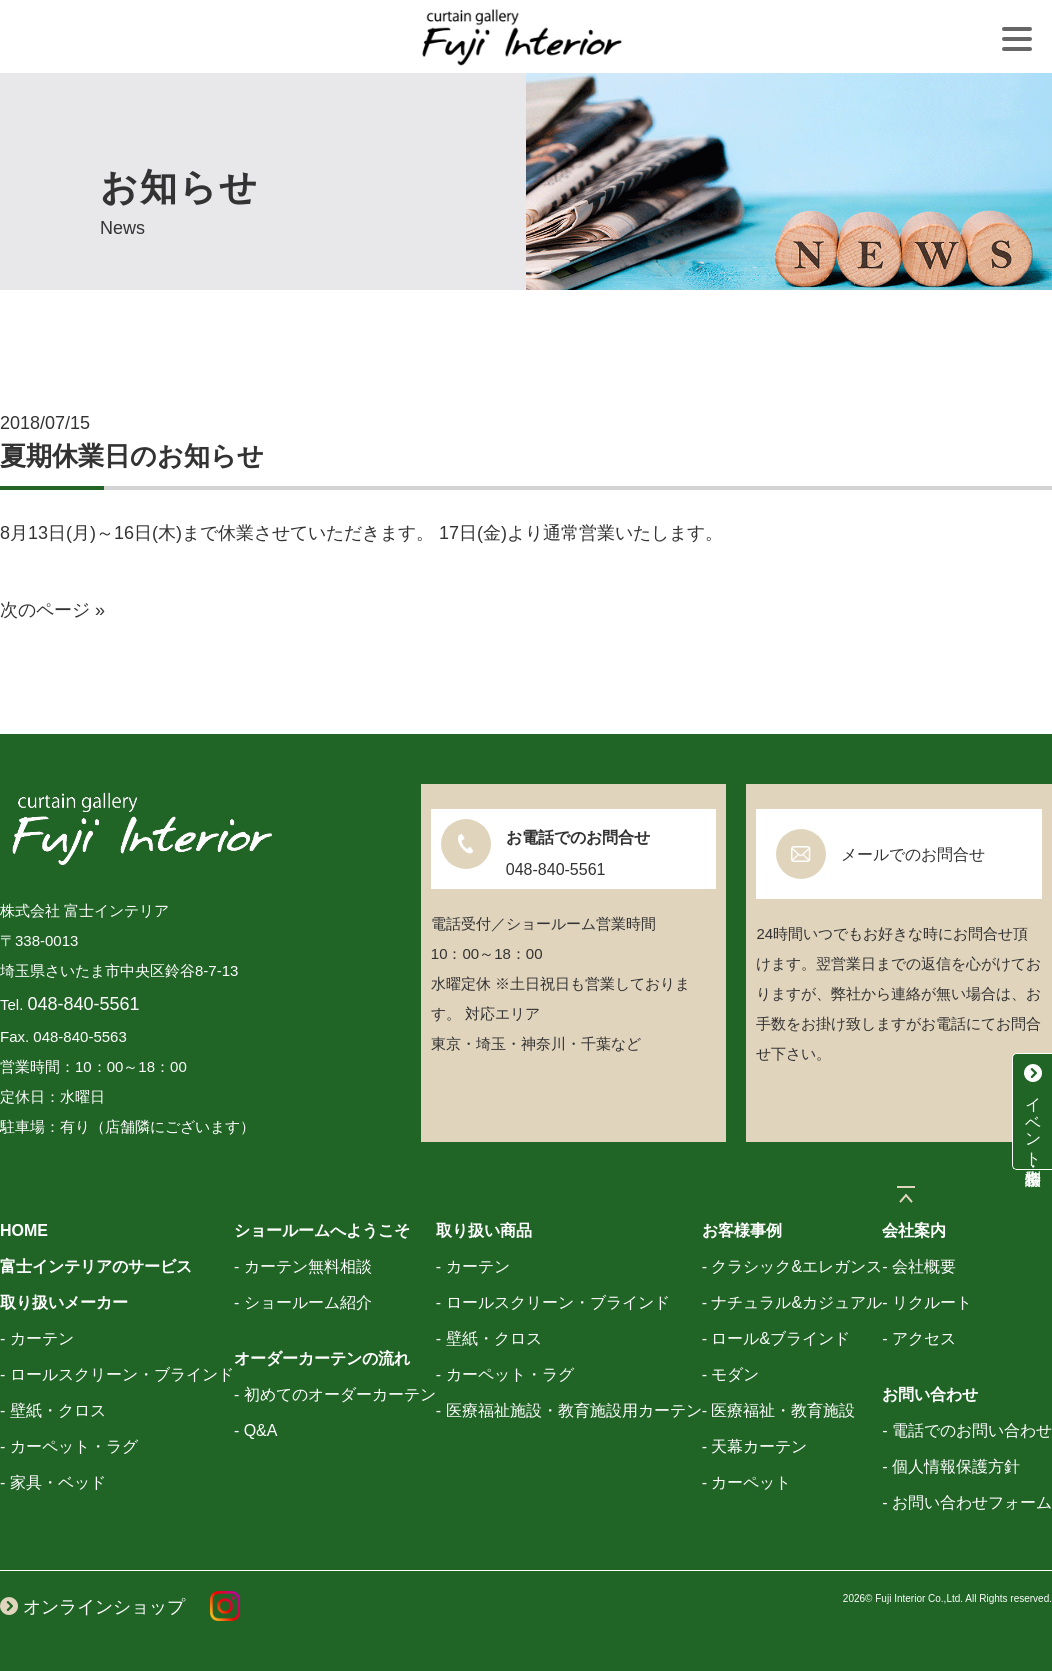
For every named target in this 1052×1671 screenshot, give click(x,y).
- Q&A (256, 1430)
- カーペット (747, 1482)
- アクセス (919, 1338)
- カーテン (37, 1338)
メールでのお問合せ (913, 854)
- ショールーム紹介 (303, 1302)
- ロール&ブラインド (776, 1338)
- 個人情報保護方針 (951, 1466)
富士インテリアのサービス (96, 1266)
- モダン (731, 1374)
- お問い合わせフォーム (967, 1502)
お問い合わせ (930, 1394)
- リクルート (927, 1302)
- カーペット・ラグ (69, 1446)
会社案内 (914, 1230)
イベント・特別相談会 (1033, 1111)
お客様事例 (742, 1230)
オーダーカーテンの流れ (322, 1358)
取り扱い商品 (484, 1230)
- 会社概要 (919, 1266)
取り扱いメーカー (64, 1302)
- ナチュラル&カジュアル (792, 1302)
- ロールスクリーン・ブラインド (117, 1374)
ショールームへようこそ (322, 1230)
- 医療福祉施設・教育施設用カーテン (569, 1410)
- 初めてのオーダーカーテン (335, 1394)
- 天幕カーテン (755, 1446)
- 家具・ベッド (53, 1482)
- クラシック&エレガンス (792, 1266)
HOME (24, 1230)
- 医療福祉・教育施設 (779, 1410)
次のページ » (52, 610)
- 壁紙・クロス (53, 1410)
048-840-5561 (84, 1004)
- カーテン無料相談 (303, 1266)
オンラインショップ (92, 1607)
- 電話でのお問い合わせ (967, 1430)
